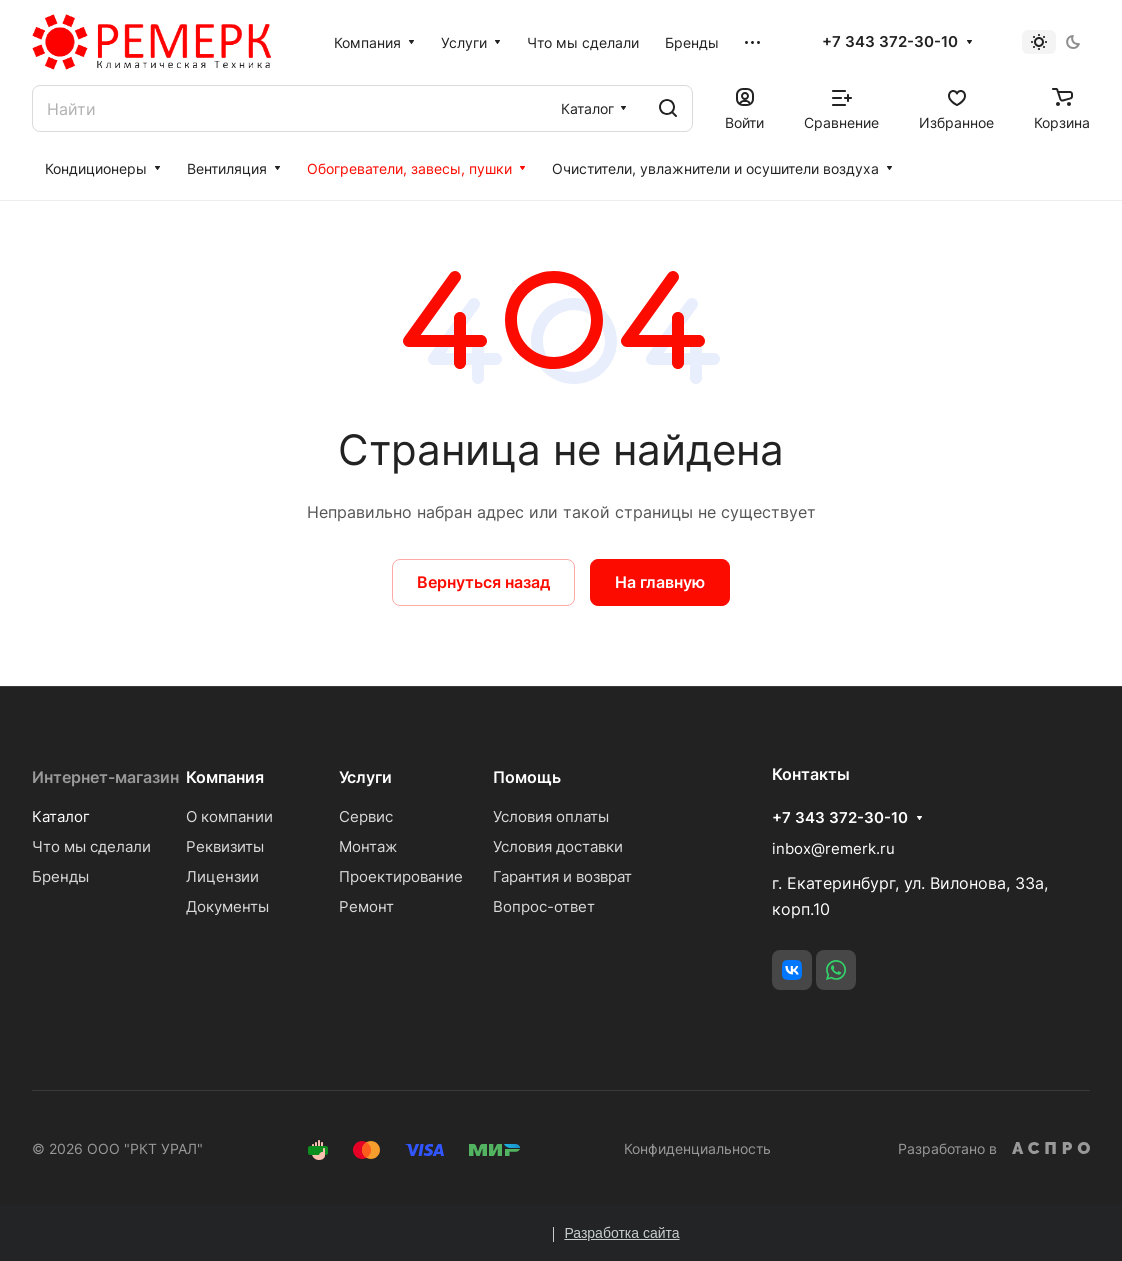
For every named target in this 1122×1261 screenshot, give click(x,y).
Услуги (365, 777)
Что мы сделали (91, 846)
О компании (229, 816)
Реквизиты (225, 846)
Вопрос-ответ (544, 906)
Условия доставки (558, 846)
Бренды (60, 876)
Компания (225, 777)
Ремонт (366, 906)
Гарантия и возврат (562, 876)
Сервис (366, 816)
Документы (227, 906)
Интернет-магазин (105, 777)
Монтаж (368, 846)
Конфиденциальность (697, 1148)
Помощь (527, 777)
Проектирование (401, 876)
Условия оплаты (551, 816)
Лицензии (222, 876)
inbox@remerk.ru (833, 848)
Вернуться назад (483, 582)
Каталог (61, 816)
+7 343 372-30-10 (890, 42)
